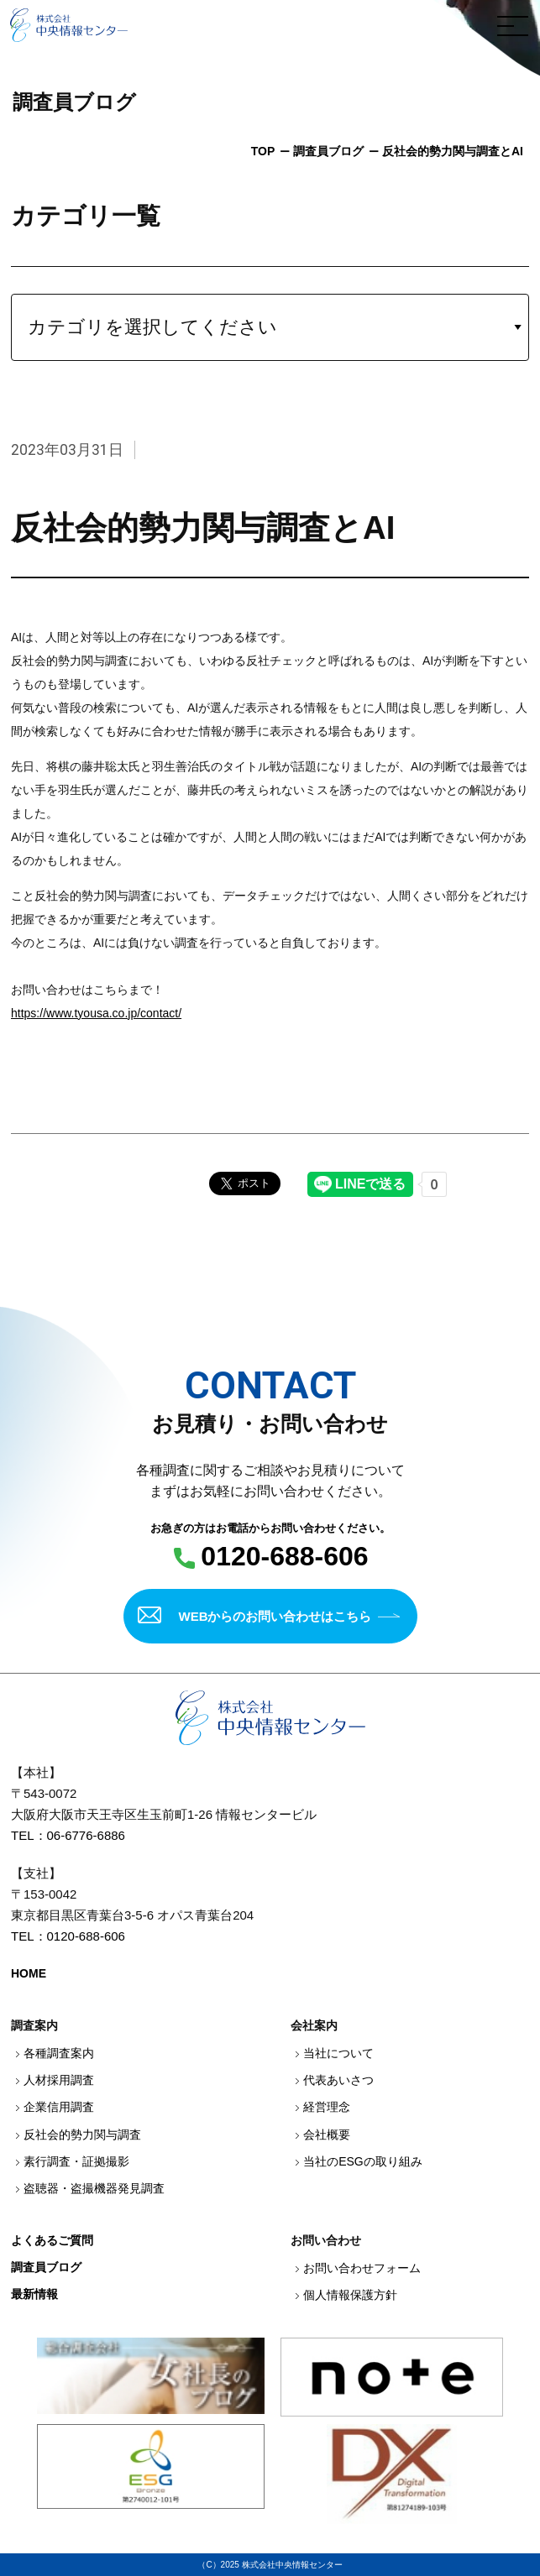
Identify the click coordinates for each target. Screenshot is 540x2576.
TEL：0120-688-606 (68, 1936)
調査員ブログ (328, 151)
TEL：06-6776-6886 (68, 1835)
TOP (263, 151)
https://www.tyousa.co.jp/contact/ (96, 1013)
